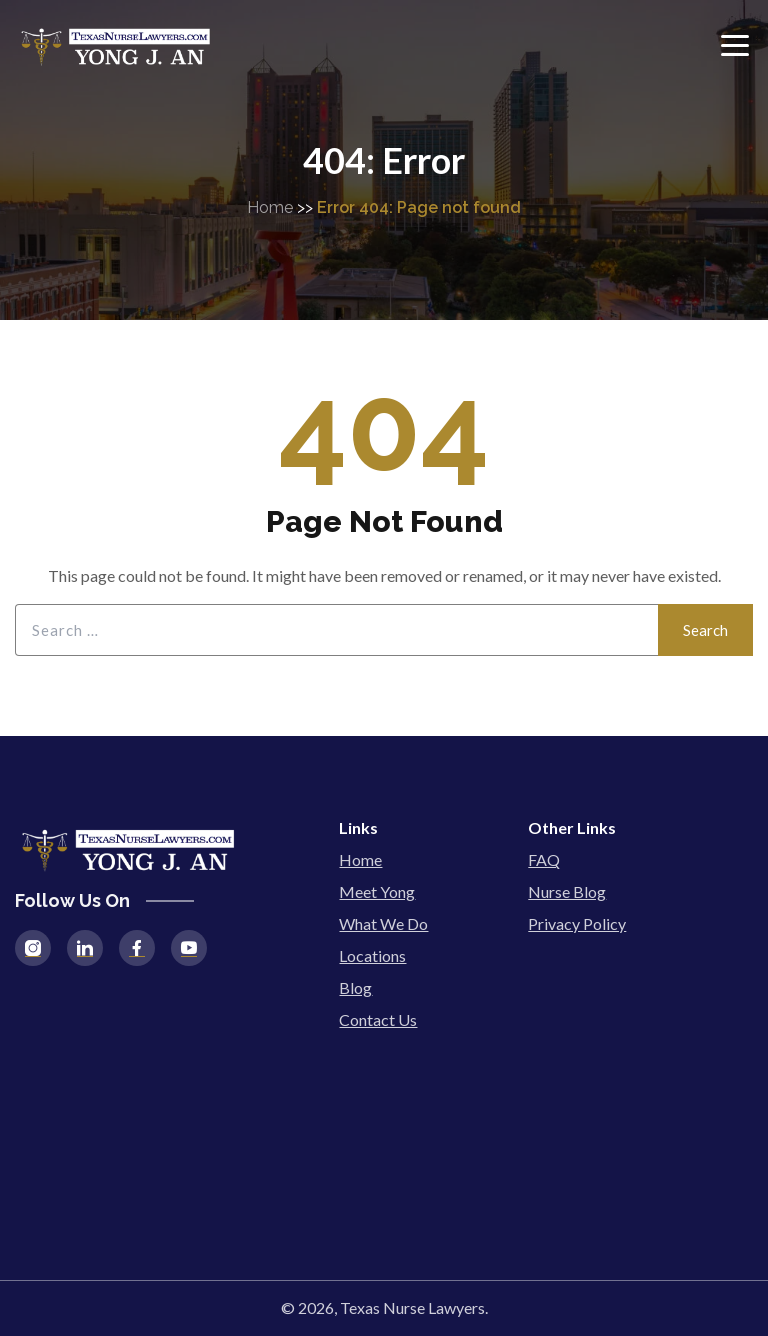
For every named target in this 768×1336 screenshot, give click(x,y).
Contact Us (378, 1019)
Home (270, 207)
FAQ (544, 859)
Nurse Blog (567, 891)
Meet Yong (377, 891)
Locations (372, 955)
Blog (355, 987)
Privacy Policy (577, 923)
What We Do (383, 923)
